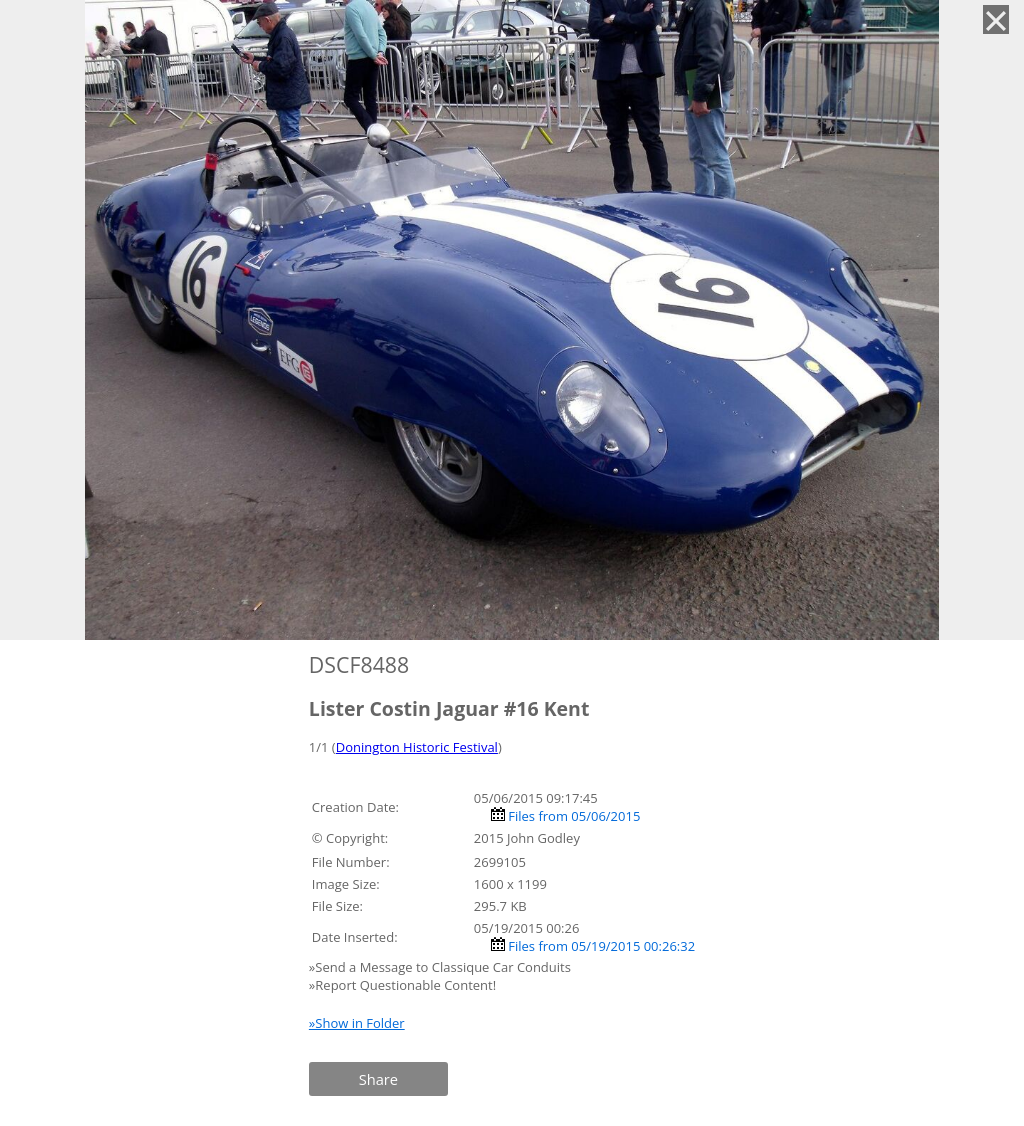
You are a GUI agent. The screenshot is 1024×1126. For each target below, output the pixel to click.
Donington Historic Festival (417, 747)
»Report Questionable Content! (402, 985)
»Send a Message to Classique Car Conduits (441, 967)
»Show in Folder (357, 1023)
